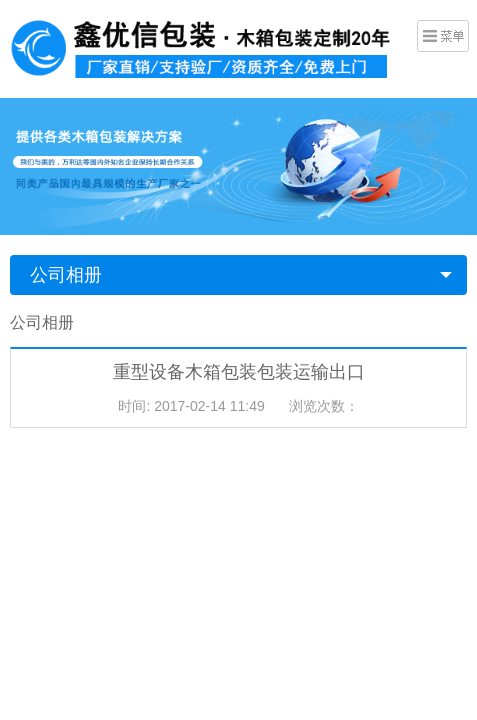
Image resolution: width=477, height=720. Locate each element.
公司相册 (66, 275)
